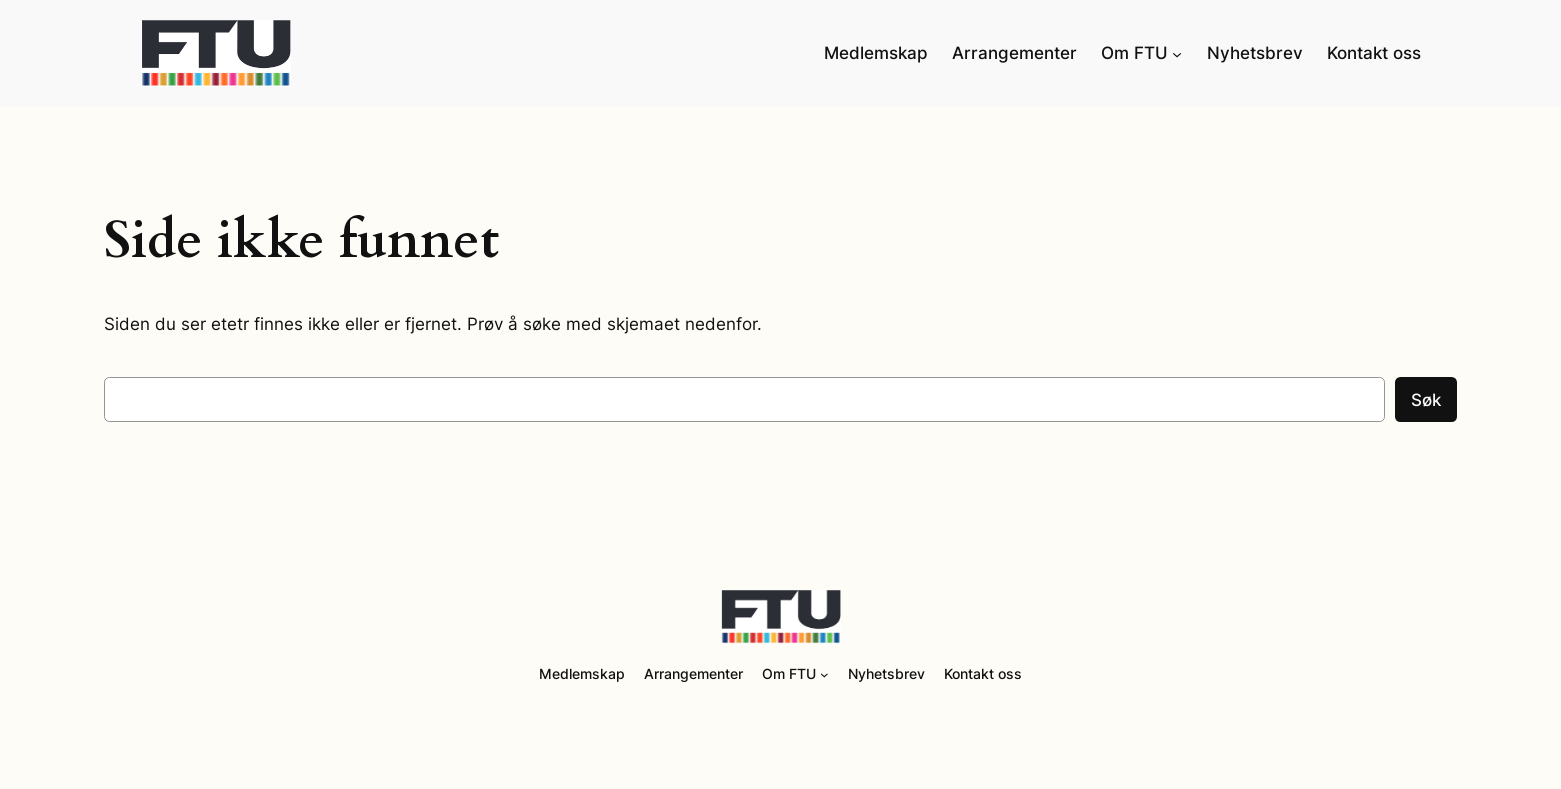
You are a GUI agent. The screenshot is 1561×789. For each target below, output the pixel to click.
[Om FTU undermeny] (1177, 53)
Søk (1426, 400)
